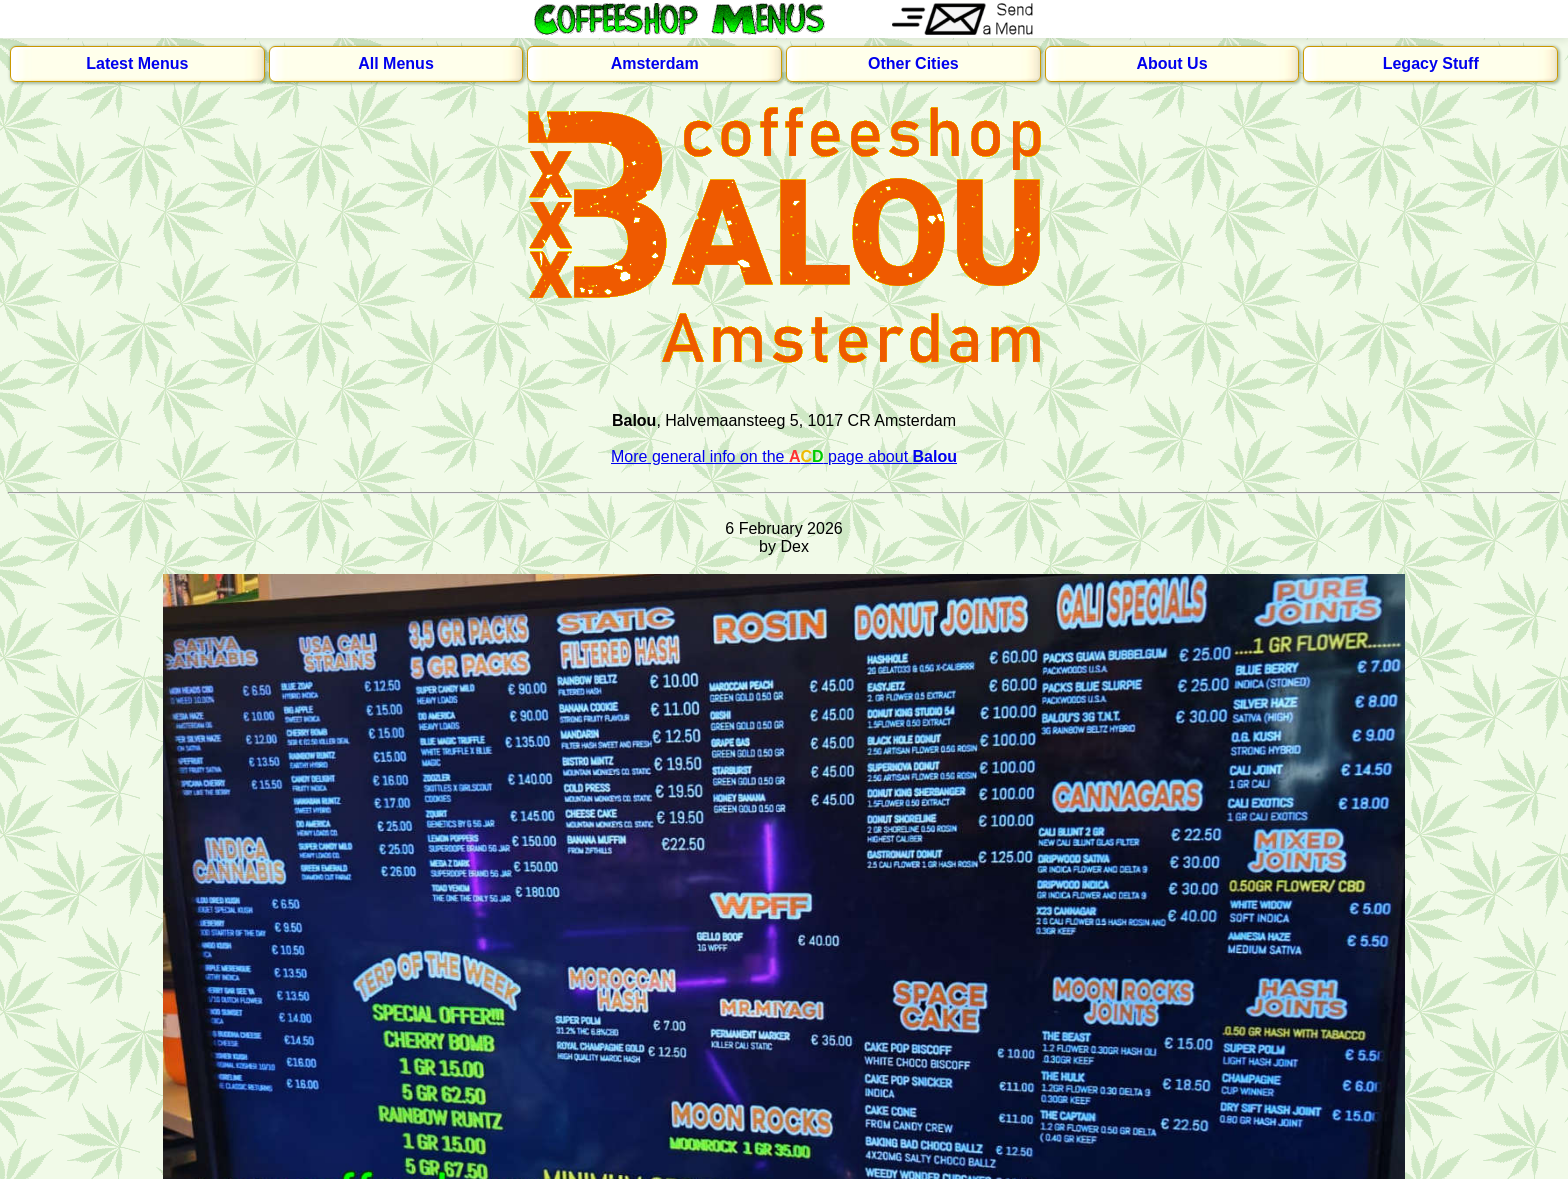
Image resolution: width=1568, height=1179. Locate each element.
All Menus (396, 63)
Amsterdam (655, 63)
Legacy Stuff (1431, 63)
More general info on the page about (784, 456)
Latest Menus (137, 63)
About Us (1171, 63)
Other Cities (913, 63)
